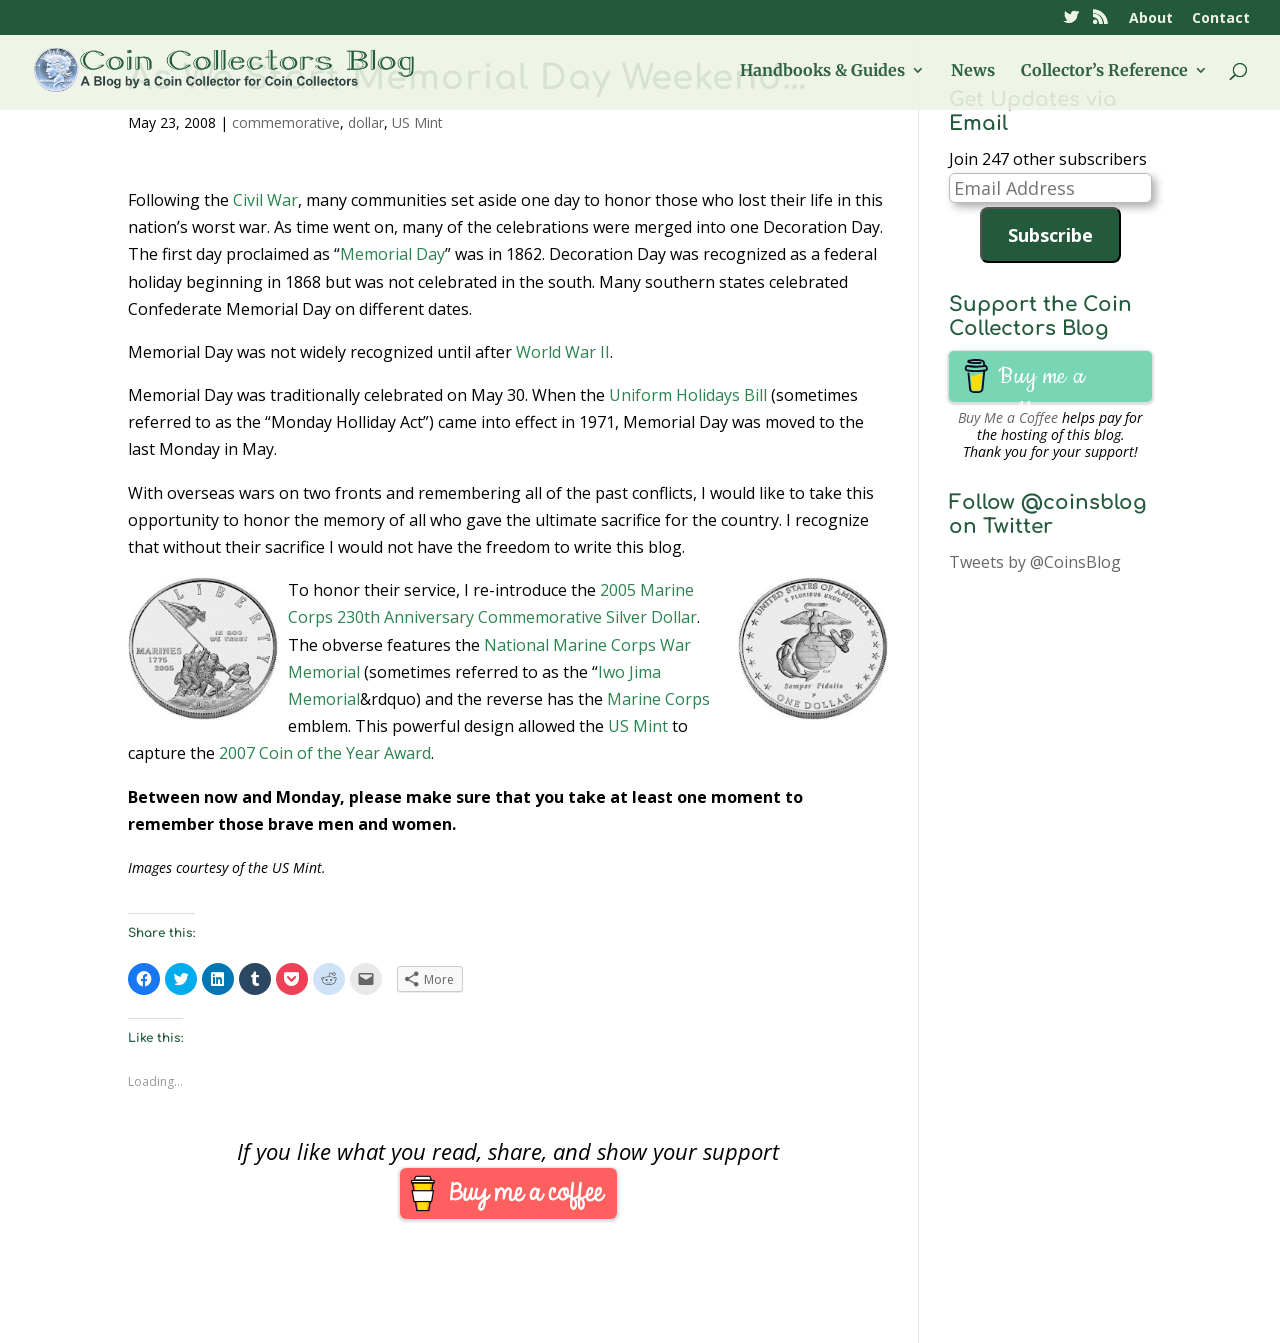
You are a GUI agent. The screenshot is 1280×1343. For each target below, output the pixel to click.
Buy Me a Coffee (1008, 417)
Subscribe (1050, 235)
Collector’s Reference (1104, 71)
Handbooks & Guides (822, 71)
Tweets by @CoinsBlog (1035, 562)
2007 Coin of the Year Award (325, 753)
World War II (563, 352)
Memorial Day (392, 254)
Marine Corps (658, 699)
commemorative (286, 122)
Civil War (265, 200)
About (1151, 19)
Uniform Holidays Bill (688, 395)
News (973, 71)
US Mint (417, 122)
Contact (1221, 19)
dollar (366, 122)
